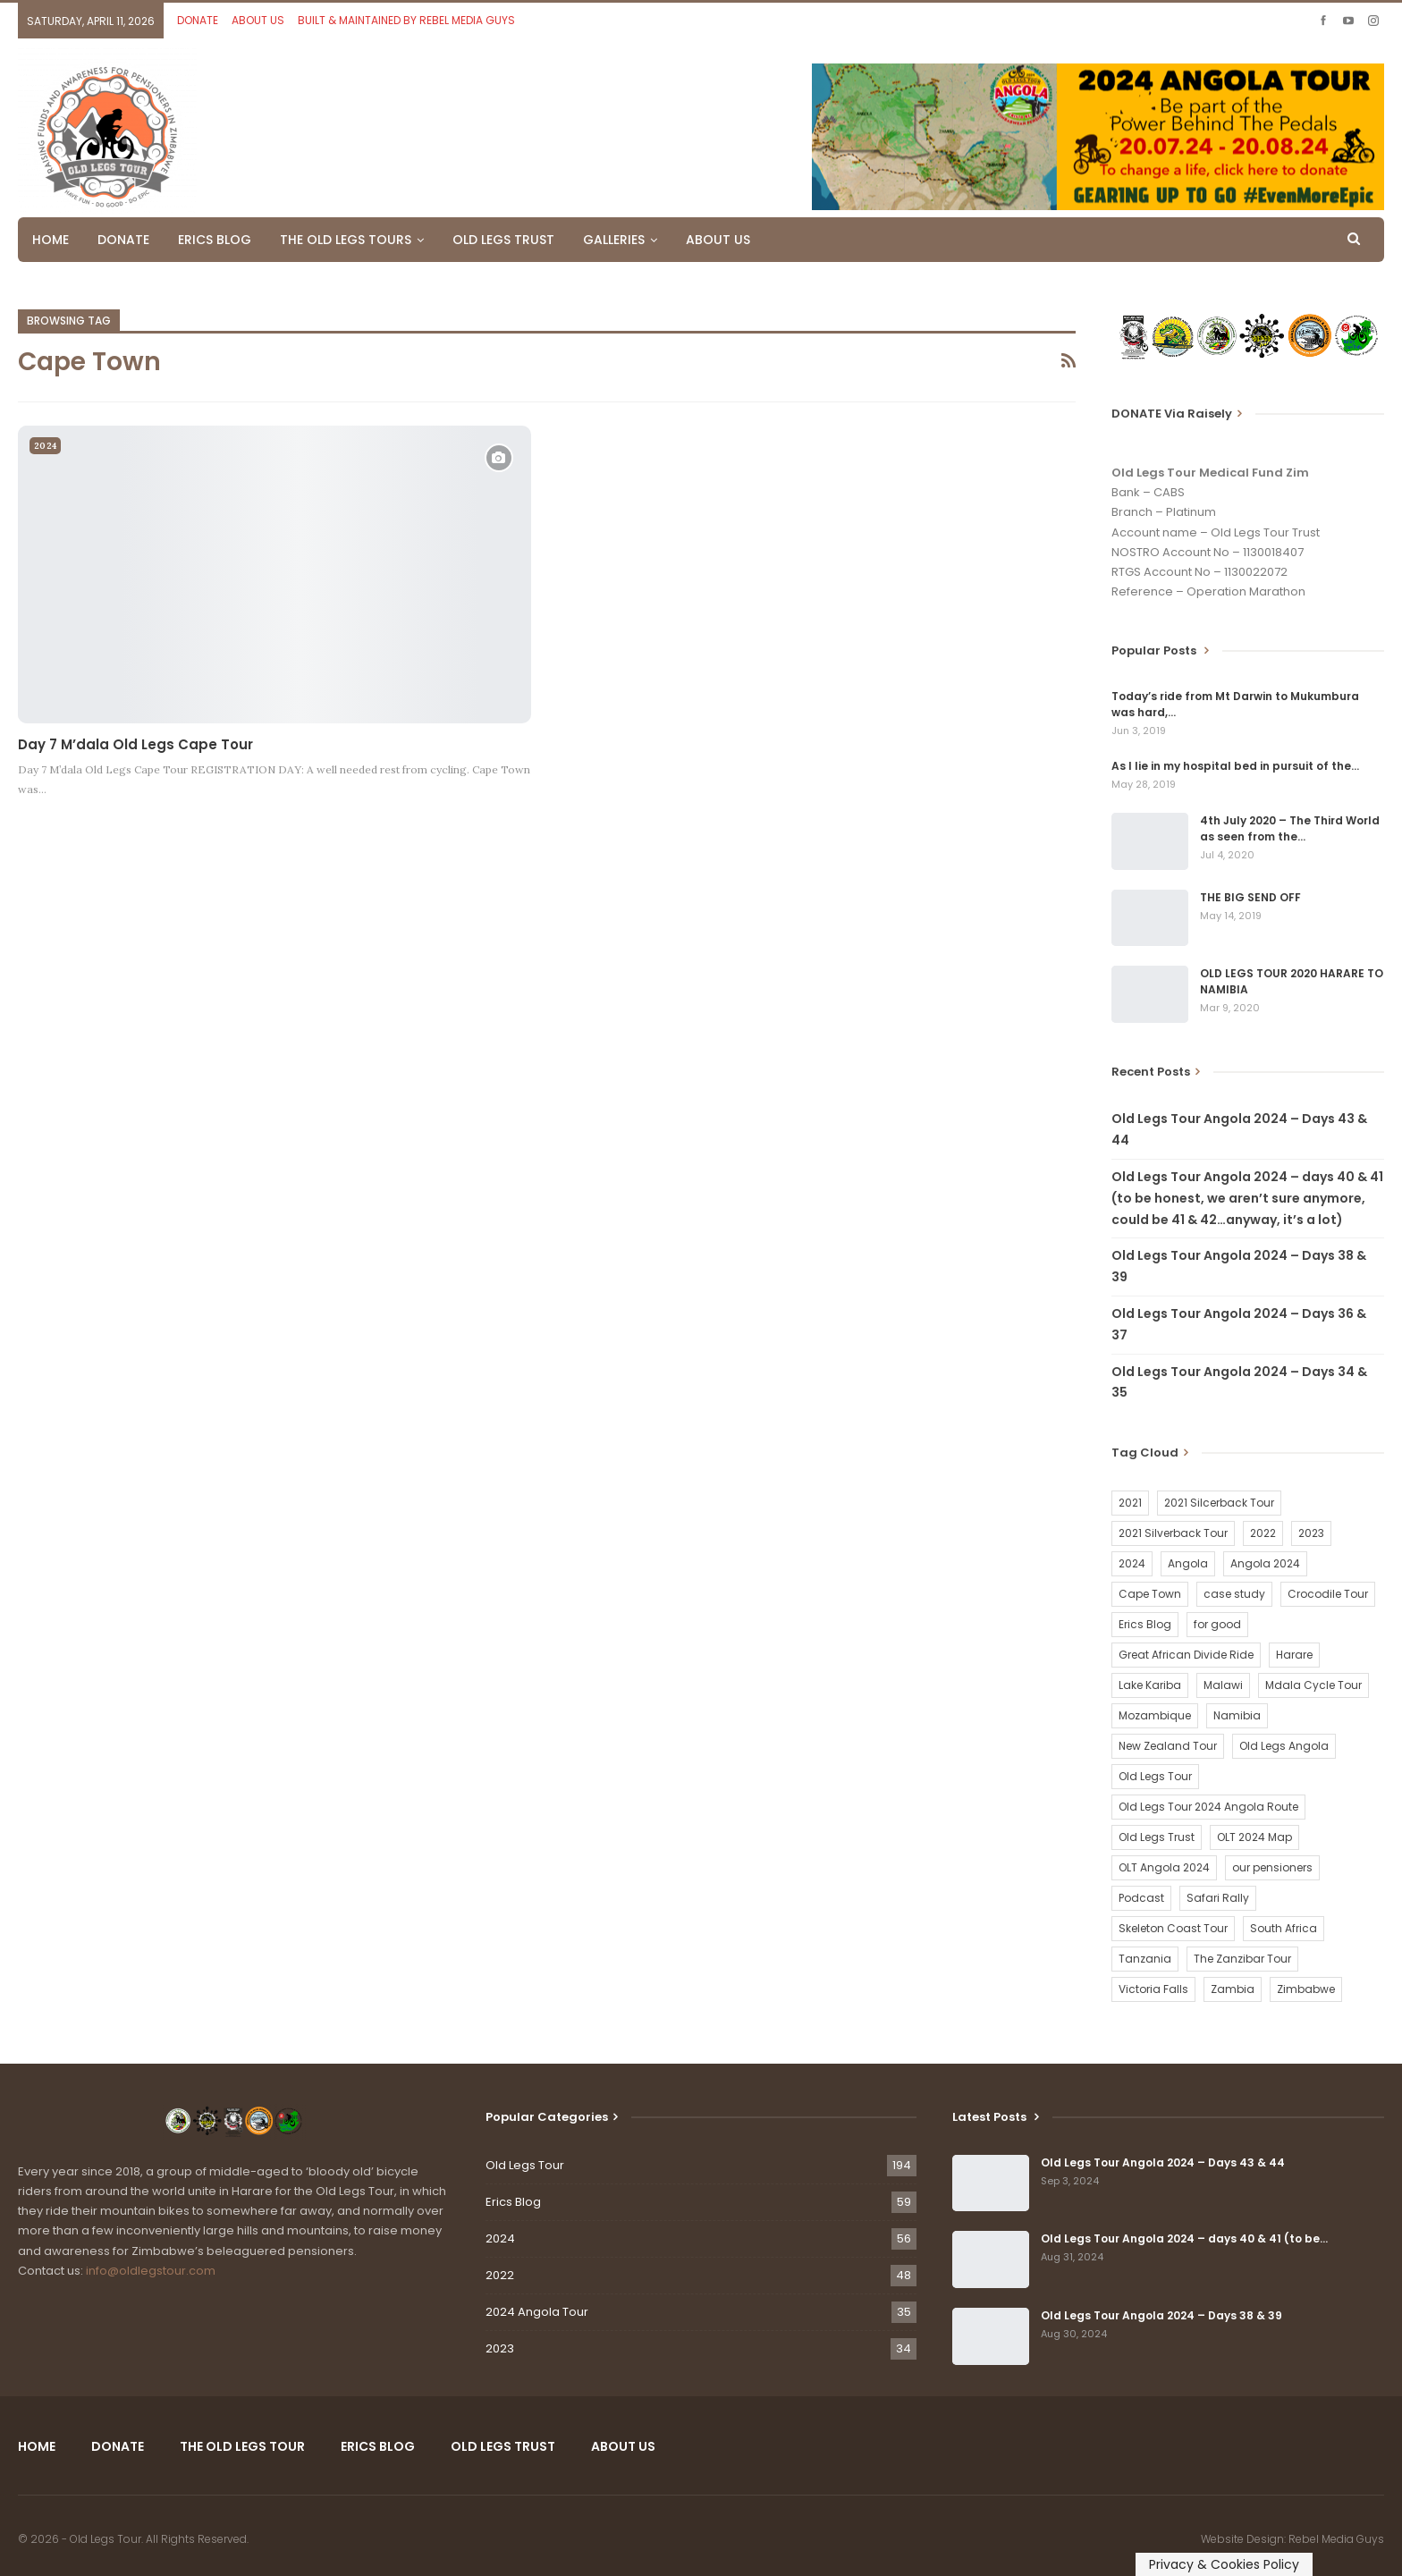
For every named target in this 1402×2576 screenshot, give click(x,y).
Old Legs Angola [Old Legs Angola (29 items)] (1284, 1745)
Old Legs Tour (525, 2165)
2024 (45, 446)
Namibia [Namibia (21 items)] (1237, 1715)
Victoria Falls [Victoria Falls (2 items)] (1153, 1989)
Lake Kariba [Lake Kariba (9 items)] (1150, 1685)
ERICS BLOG (214, 240)
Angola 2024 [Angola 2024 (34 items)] (1265, 1563)
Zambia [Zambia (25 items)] (1232, 1989)
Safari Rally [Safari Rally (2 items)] (1218, 1897)
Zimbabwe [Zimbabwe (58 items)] (1306, 1989)
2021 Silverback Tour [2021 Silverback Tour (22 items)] (1173, 1533)
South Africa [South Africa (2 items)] (1283, 1928)
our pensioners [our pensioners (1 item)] (1272, 1867)
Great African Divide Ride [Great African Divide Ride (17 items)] (1186, 1654)
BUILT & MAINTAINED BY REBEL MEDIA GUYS (406, 20)
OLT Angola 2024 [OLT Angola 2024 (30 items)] (1164, 1867)
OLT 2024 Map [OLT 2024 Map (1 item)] (1254, 1837)
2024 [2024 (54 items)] (1132, 1563)
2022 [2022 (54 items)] (1263, 1533)
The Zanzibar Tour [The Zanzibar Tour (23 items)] (1242, 1958)
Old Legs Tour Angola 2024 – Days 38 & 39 (1161, 2315)
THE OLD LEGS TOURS (345, 240)
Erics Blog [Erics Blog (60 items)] (1145, 1624)
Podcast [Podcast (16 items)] (1141, 1897)
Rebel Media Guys (1336, 2538)
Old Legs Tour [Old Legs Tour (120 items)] (1155, 1776)
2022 (500, 2275)
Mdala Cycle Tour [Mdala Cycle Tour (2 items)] (1313, 1685)
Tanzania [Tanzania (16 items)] (1145, 1958)
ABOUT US (258, 20)
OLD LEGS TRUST (503, 240)
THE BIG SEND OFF (1250, 897)
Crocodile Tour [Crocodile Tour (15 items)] (1328, 1593)
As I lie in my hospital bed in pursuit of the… (1235, 765)
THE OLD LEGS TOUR (242, 2446)
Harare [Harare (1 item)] (1294, 1654)
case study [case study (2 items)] (1234, 1593)
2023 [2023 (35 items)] (1311, 1533)
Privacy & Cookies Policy (1224, 2564)
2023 (500, 2348)
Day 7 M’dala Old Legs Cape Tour (135, 744)
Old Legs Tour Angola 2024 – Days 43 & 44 (1163, 2162)
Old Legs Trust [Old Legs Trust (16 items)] (1157, 1837)
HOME (50, 240)
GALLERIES (614, 240)
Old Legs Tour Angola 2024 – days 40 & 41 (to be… (1184, 2238)
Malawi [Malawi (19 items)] (1223, 1685)
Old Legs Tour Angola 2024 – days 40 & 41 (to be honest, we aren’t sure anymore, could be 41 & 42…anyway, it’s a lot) (1247, 1198)
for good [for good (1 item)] (1217, 1624)
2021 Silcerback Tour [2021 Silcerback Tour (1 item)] (1219, 1502)
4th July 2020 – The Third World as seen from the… (1290, 828)
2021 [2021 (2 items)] (1130, 1502)
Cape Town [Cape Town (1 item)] (1150, 1593)
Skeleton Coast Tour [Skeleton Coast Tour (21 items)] (1173, 1928)
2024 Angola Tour (537, 2311)
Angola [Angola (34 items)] (1188, 1563)
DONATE (197, 20)
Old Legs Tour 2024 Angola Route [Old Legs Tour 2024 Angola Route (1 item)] (1208, 1806)
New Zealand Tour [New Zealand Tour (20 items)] (1168, 1745)
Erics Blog (513, 2201)
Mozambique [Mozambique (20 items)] (1155, 1715)
